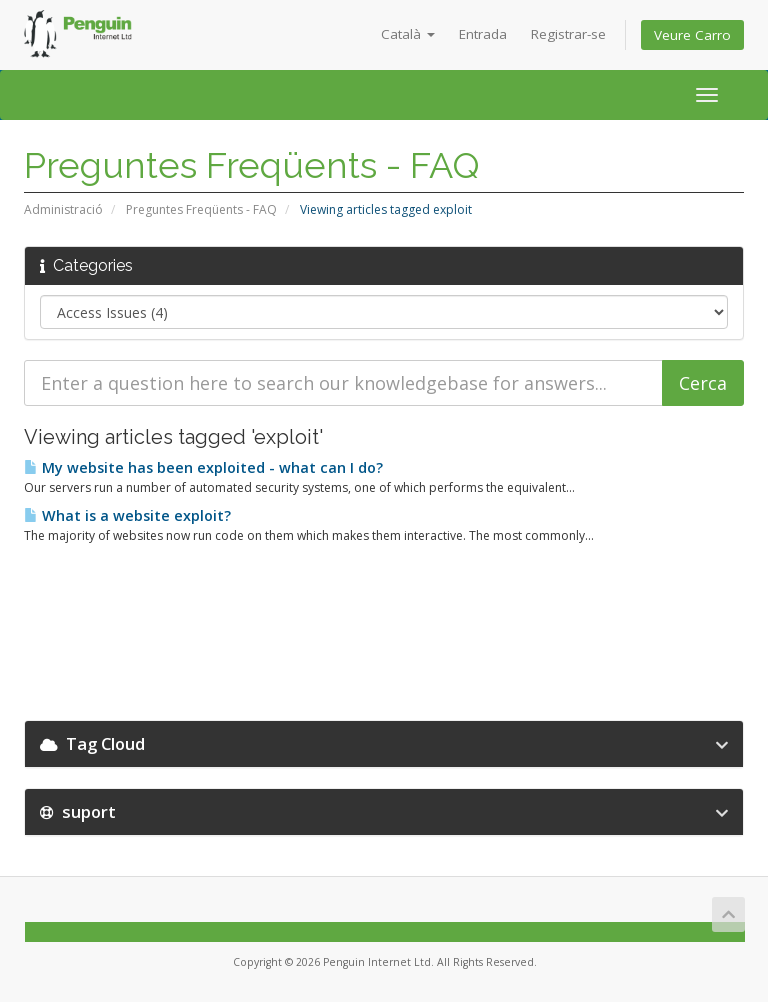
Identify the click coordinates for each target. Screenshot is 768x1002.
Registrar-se (568, 34)
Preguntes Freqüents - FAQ (201, 209)
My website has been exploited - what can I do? (203, 467)
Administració (63, 209)
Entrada (483, 34)
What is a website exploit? (127, 515)
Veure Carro (692, 35)
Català (408, 34)
